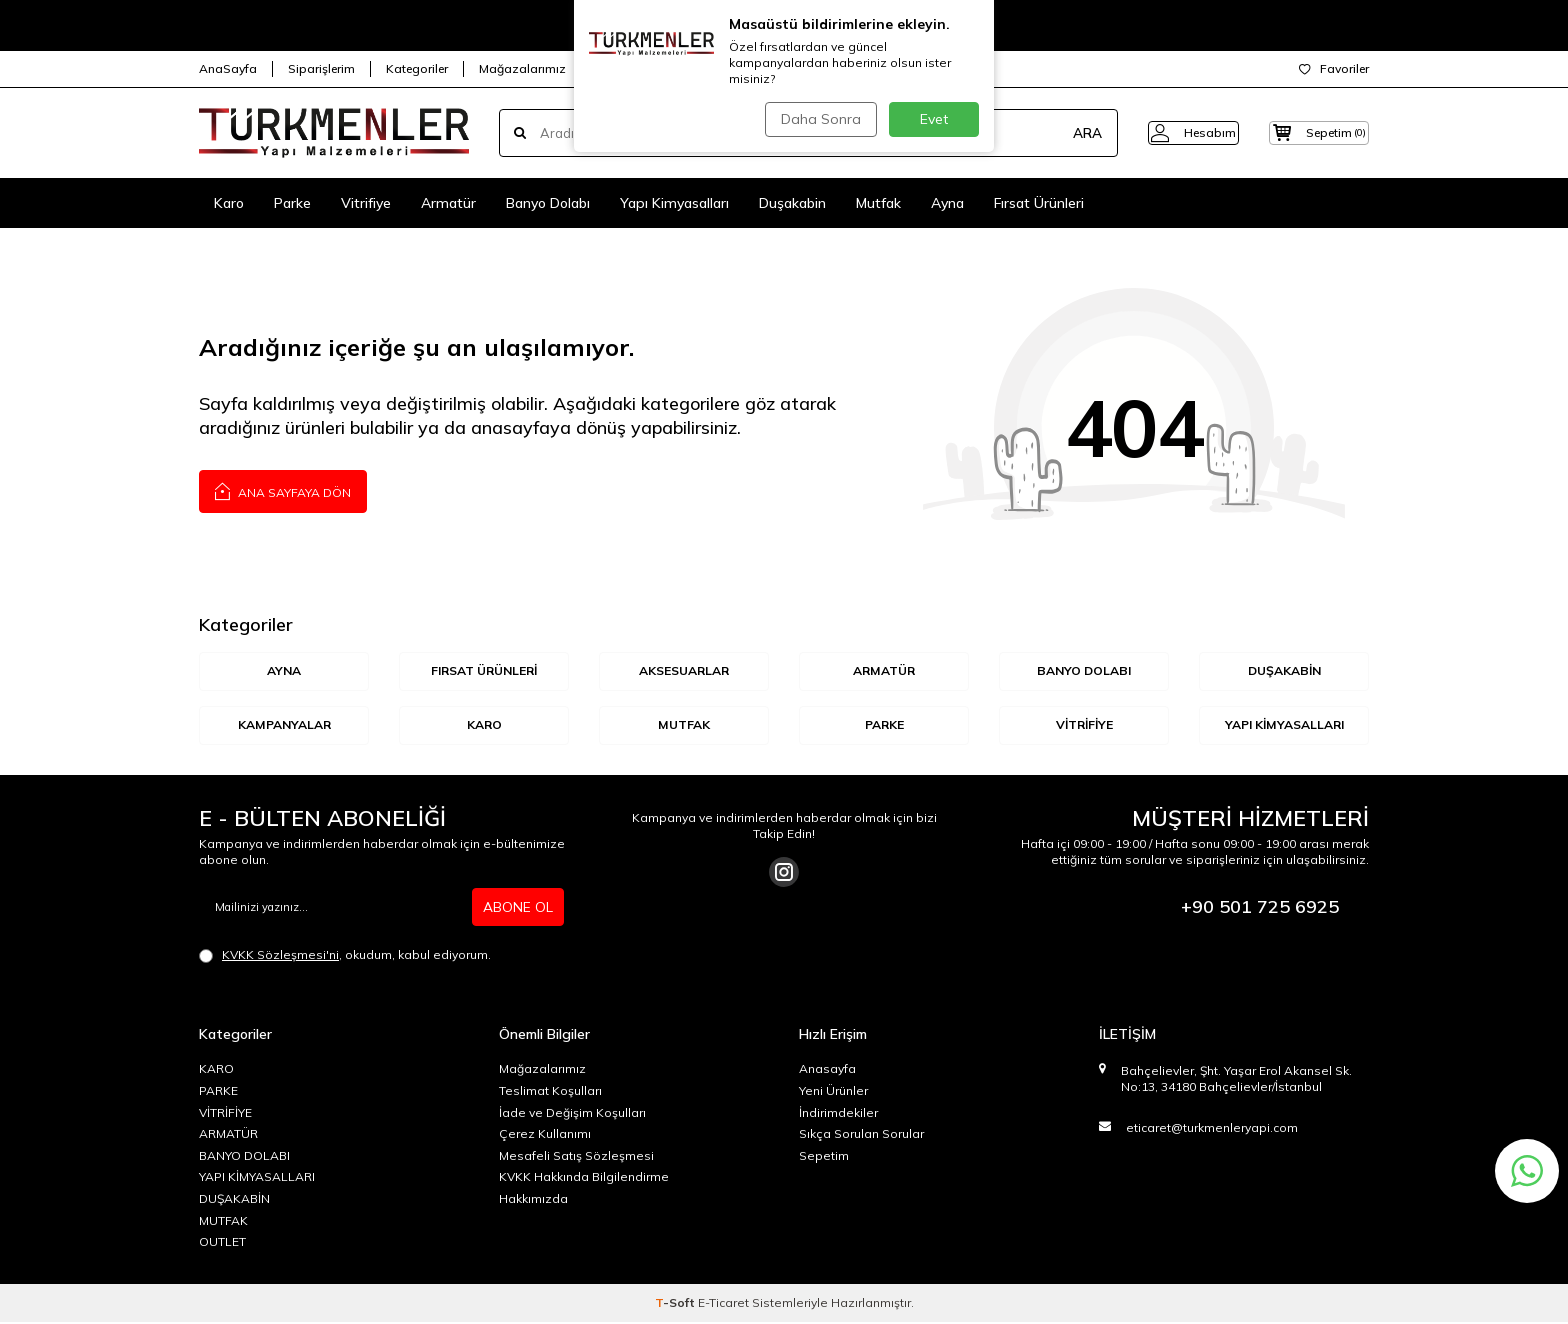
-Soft (676, 1304)
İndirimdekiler (838, 1114)
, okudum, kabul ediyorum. (345, 957)
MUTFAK (684, 726)
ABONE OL (518, 909)
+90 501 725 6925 (1260, 908)
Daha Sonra (818, 119)
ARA (1056, 133)
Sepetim (824, 1157)
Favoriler (1334, 68)
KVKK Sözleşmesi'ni (280, 956)
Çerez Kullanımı (545, 1135)
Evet (934, 119)
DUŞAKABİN (1284, 671)
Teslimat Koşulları (550, 1092)
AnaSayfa (228, 68)
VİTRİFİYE (1084, 726)
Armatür (448, 203)
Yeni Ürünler (833, 1092)
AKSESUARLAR (684, 671)
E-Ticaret (723, 1304)
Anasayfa (827, 1070)
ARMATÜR (884, 671)
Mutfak (878, 203)
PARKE (218, 1092)
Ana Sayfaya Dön (283, 490)
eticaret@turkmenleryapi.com (1212, 1129)
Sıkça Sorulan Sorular (861, 1135)
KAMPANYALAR (284, 726)
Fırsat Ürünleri (1039, 203)
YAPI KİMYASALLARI (1284, 726)
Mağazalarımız (522, 68)
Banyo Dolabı (548, 203)
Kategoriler (417, 68)
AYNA (284, 671)
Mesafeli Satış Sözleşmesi (576, 1157)
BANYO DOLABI (1084, 671)
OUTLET (222, 1243)
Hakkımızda (533, 1200)
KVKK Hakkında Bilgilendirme (584, 1178)
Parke (292, 203)
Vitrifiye (366, 203)
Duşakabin (792, 203)
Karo (229, 203)
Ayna (947, 203)
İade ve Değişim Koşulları (572, 1114)
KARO (484, 726)
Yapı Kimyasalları (674, 203)
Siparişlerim (321, 68)
